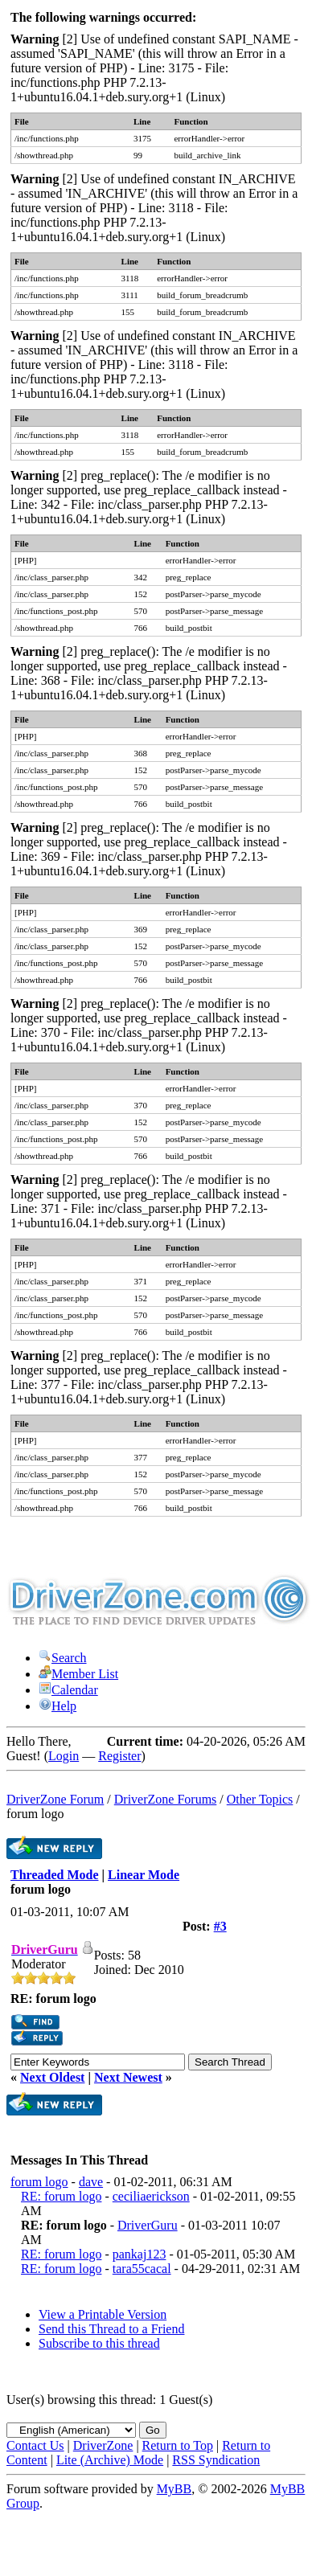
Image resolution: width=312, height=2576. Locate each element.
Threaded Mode (54, 1875)
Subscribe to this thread (99, 2343)
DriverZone (103, 2445)
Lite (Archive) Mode (109, 2460)
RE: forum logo (61, 2196)
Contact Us (35, 2445)
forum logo (39, 2182)
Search (63, 1658)
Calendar (68, 1690)
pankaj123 (139, 2254)
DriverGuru (147, 2225)
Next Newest (128, 2077)
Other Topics (260, 1799)
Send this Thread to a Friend (111, 2329)
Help (57, 1706)
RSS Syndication (216, 2460)
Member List (78, 1674)
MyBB (174, 2489)
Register (119, 1756)
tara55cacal (142, 2268)
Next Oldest (52, 2077)
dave (91, 2182)
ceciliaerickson (151, 2196)
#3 (220, 1926)
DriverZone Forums (165, 1799)
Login (63, 1756)
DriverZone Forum (55, 1799)
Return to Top (177, 2445)
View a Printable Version (102, 2314)
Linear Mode (143, 1875)
